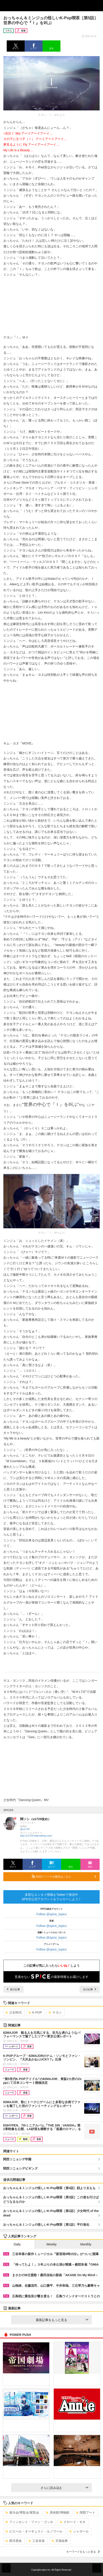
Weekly (51, 2244)
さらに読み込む (64, 2488)
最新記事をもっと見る (62, 2320)
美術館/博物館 (57, 2512)
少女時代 (13, 2012)
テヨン (55, 2012)
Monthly (85, 2244)
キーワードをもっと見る (83, 2551)
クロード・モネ (73, 2522)
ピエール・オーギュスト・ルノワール (33, 2531)
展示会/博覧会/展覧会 (22, 2512)
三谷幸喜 (36, 2541)
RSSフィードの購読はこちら (64, 1876)
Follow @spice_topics (51, 1914)
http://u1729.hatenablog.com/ (36, 1835)
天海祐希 (60, 2541)
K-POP (35, 2012)
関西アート (85, 2512)
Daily (17, 2244)
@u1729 (25, 1829)
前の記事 (13, 1989)
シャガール (79, 2531)
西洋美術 (13, 2541)
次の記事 (89, 1989)
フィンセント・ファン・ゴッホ (29, 2522)
